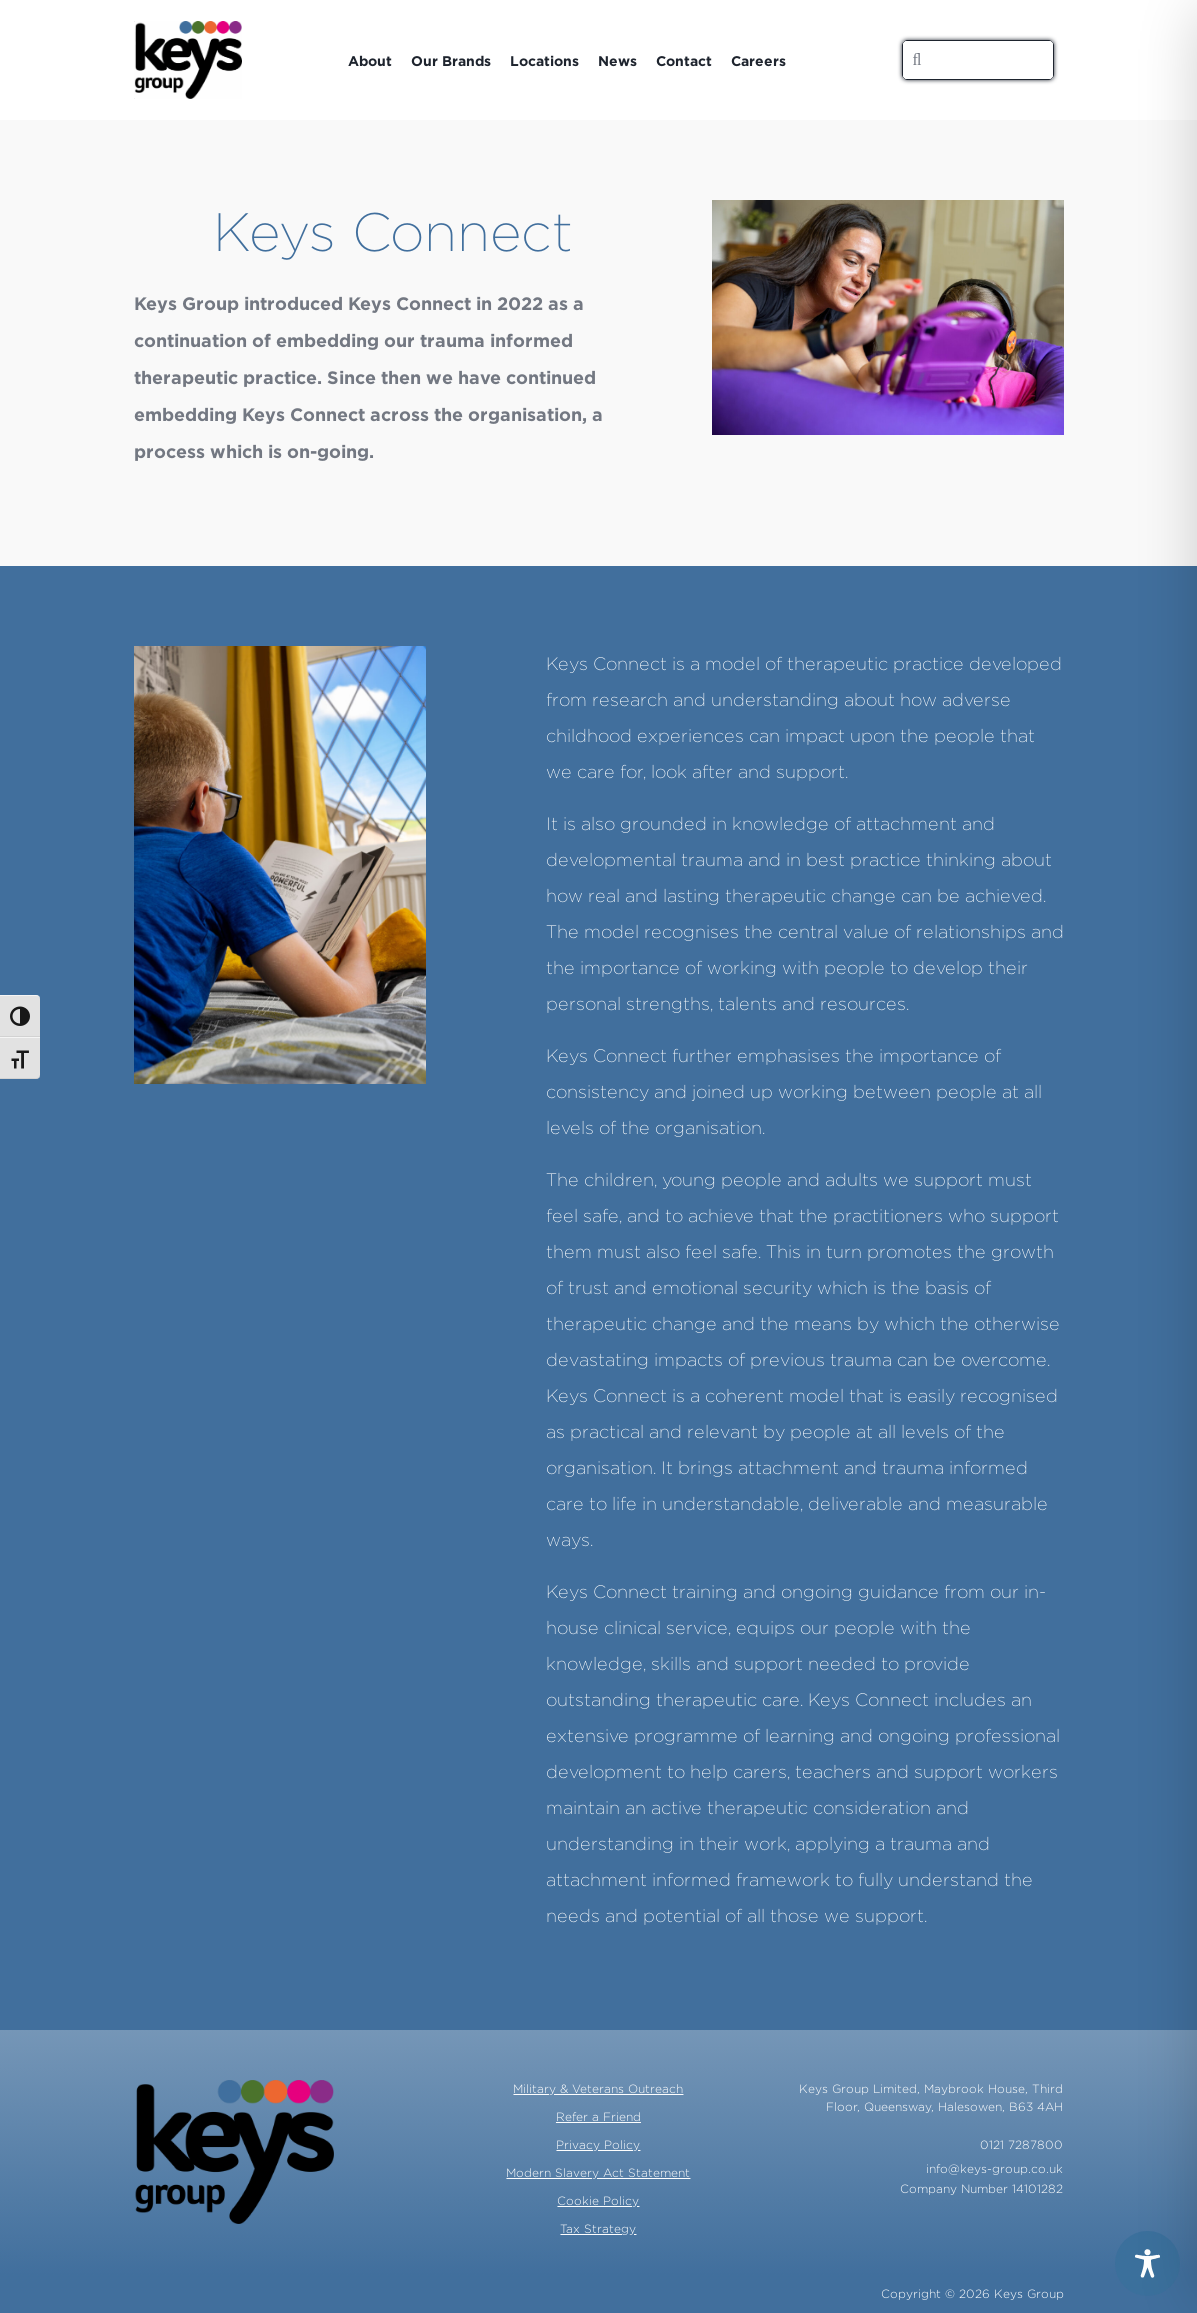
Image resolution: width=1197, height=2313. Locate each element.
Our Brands (451, 60)
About (370, 60)
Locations (544, 60)
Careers (758, 60)
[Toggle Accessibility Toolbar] (1147, 2263)
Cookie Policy (598, 2200)
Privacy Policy (598, 2144)
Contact (684, 60)
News (617, 60)
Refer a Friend (598, 2116)
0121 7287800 (1021, 2144)
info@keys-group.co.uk (994, 2168)
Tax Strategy (598, 2228)
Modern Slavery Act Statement (598, 2172)
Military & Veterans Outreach (598, 2088)
